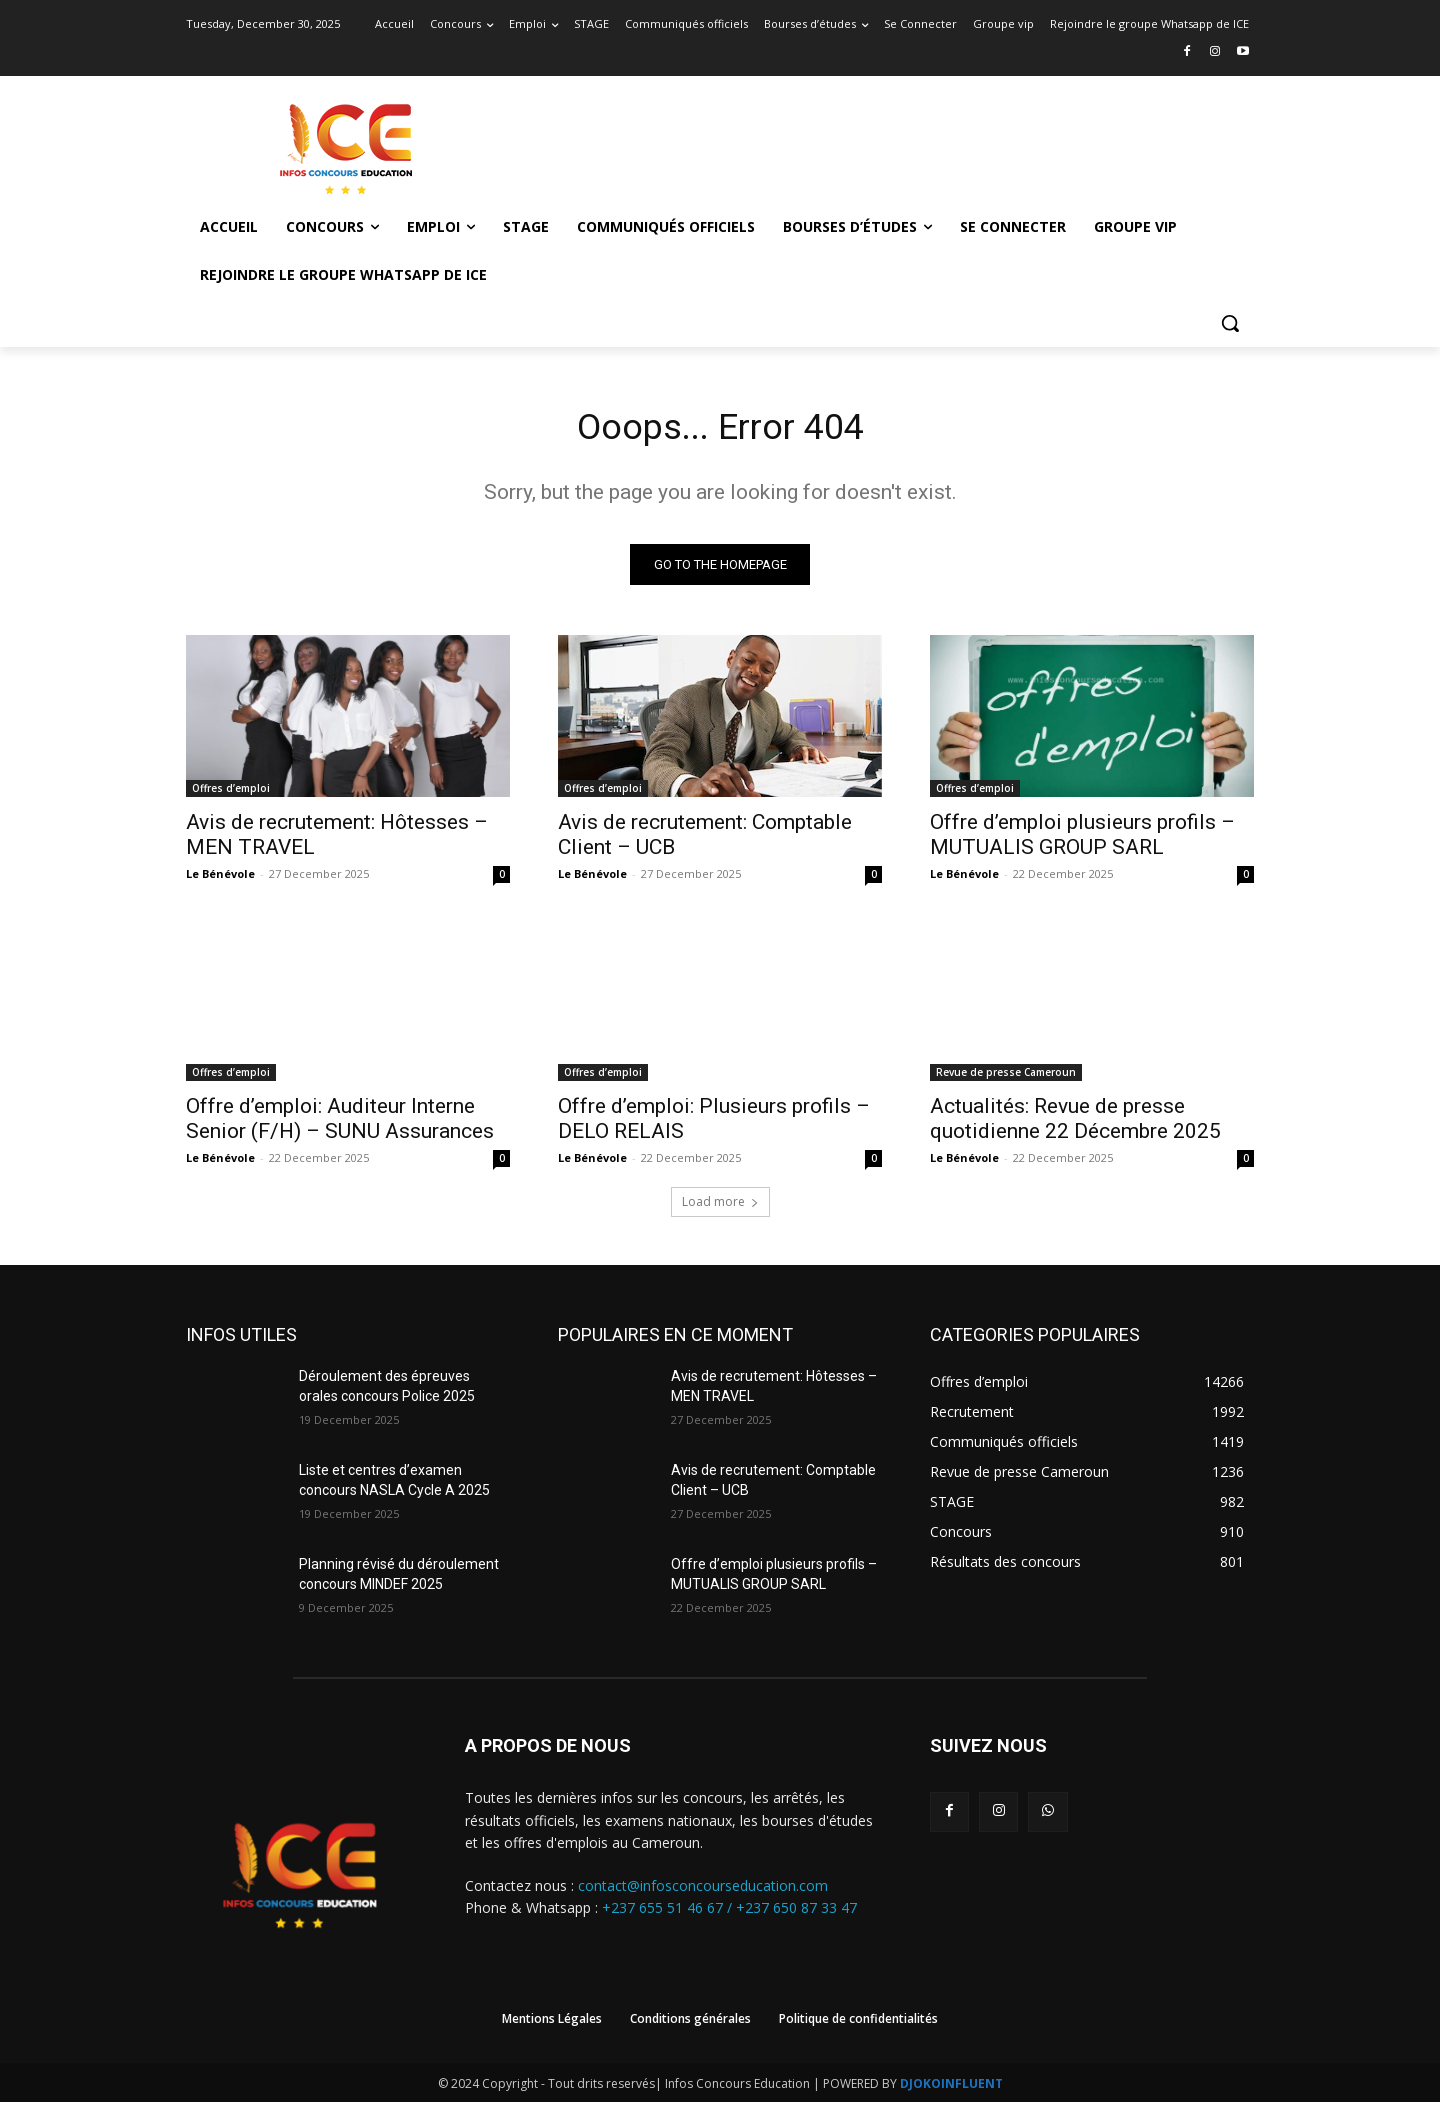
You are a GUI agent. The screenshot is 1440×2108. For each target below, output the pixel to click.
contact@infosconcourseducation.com (703, 1891)
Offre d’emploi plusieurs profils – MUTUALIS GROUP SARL (1082, 840)
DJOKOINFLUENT (951, 2089)
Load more (720, 1207)
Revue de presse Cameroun (1006, 1078)
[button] (1230, 323)
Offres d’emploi (231, 794)
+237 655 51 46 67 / (669, 1914)
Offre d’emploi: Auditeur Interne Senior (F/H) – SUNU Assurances (340, 1124)
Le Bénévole (220, 879)
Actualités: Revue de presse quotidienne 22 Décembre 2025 (1075, 1124)
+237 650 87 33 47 (796, 1914)
